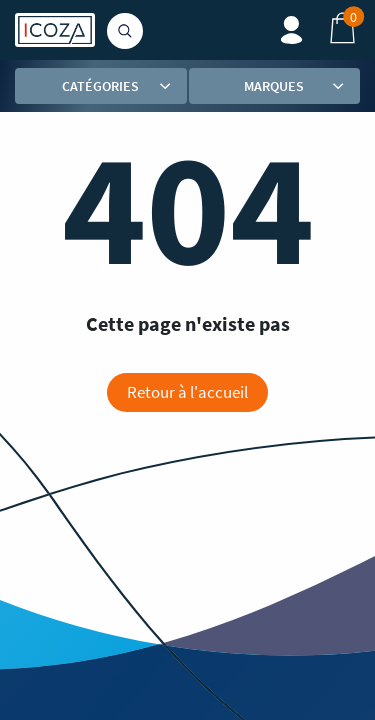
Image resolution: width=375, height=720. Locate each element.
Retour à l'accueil (187, 392)
